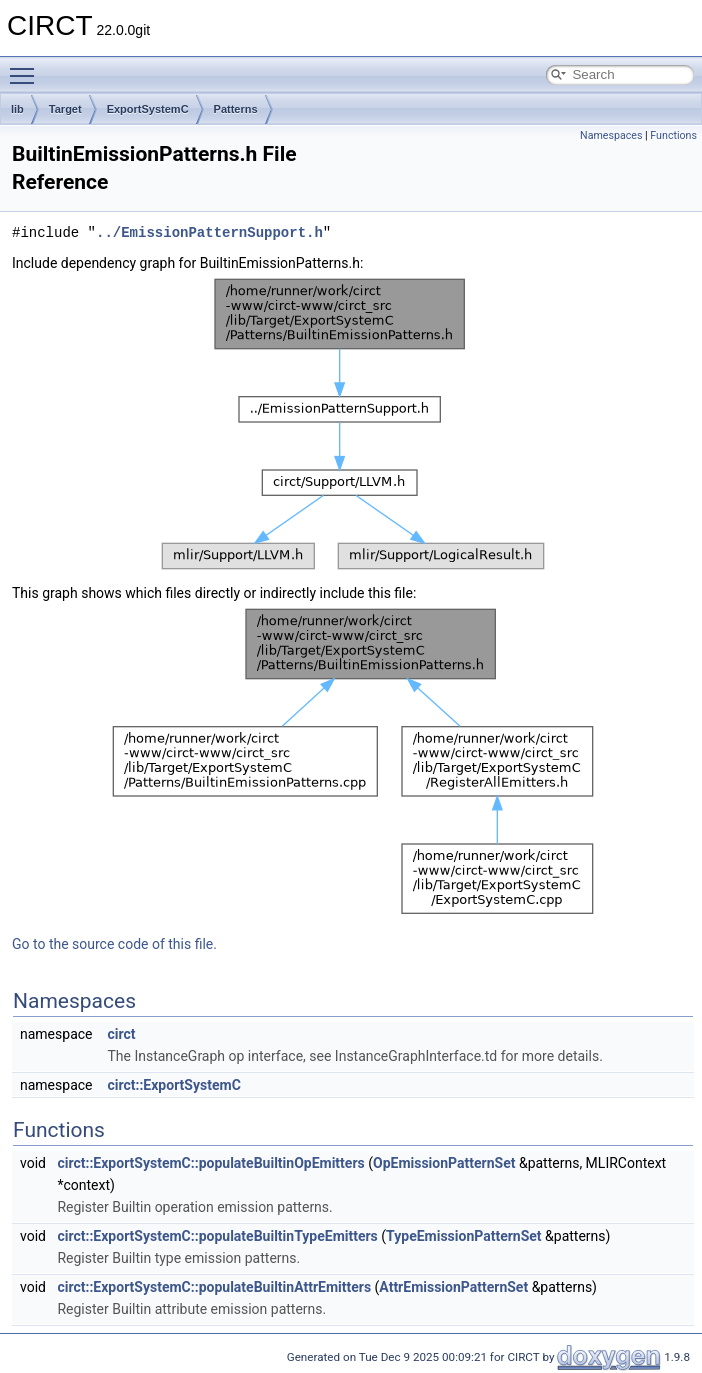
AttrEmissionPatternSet (453, 1287)
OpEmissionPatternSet (444, 1163)
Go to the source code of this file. (114, 944)
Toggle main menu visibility (27, 67)
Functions (673, 135)
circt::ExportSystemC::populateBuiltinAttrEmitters (214, 1287)
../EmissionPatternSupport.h (209, 232)
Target (65, 109)
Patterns (236, 109)
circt (121, 1034)
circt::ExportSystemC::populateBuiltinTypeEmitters (217, 1236)
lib (17, 109)
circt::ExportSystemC (173, 1085)
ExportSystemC (148, 109)
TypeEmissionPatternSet (464, 1236)
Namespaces (611, 135)
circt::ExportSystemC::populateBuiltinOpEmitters (210, 1163)
